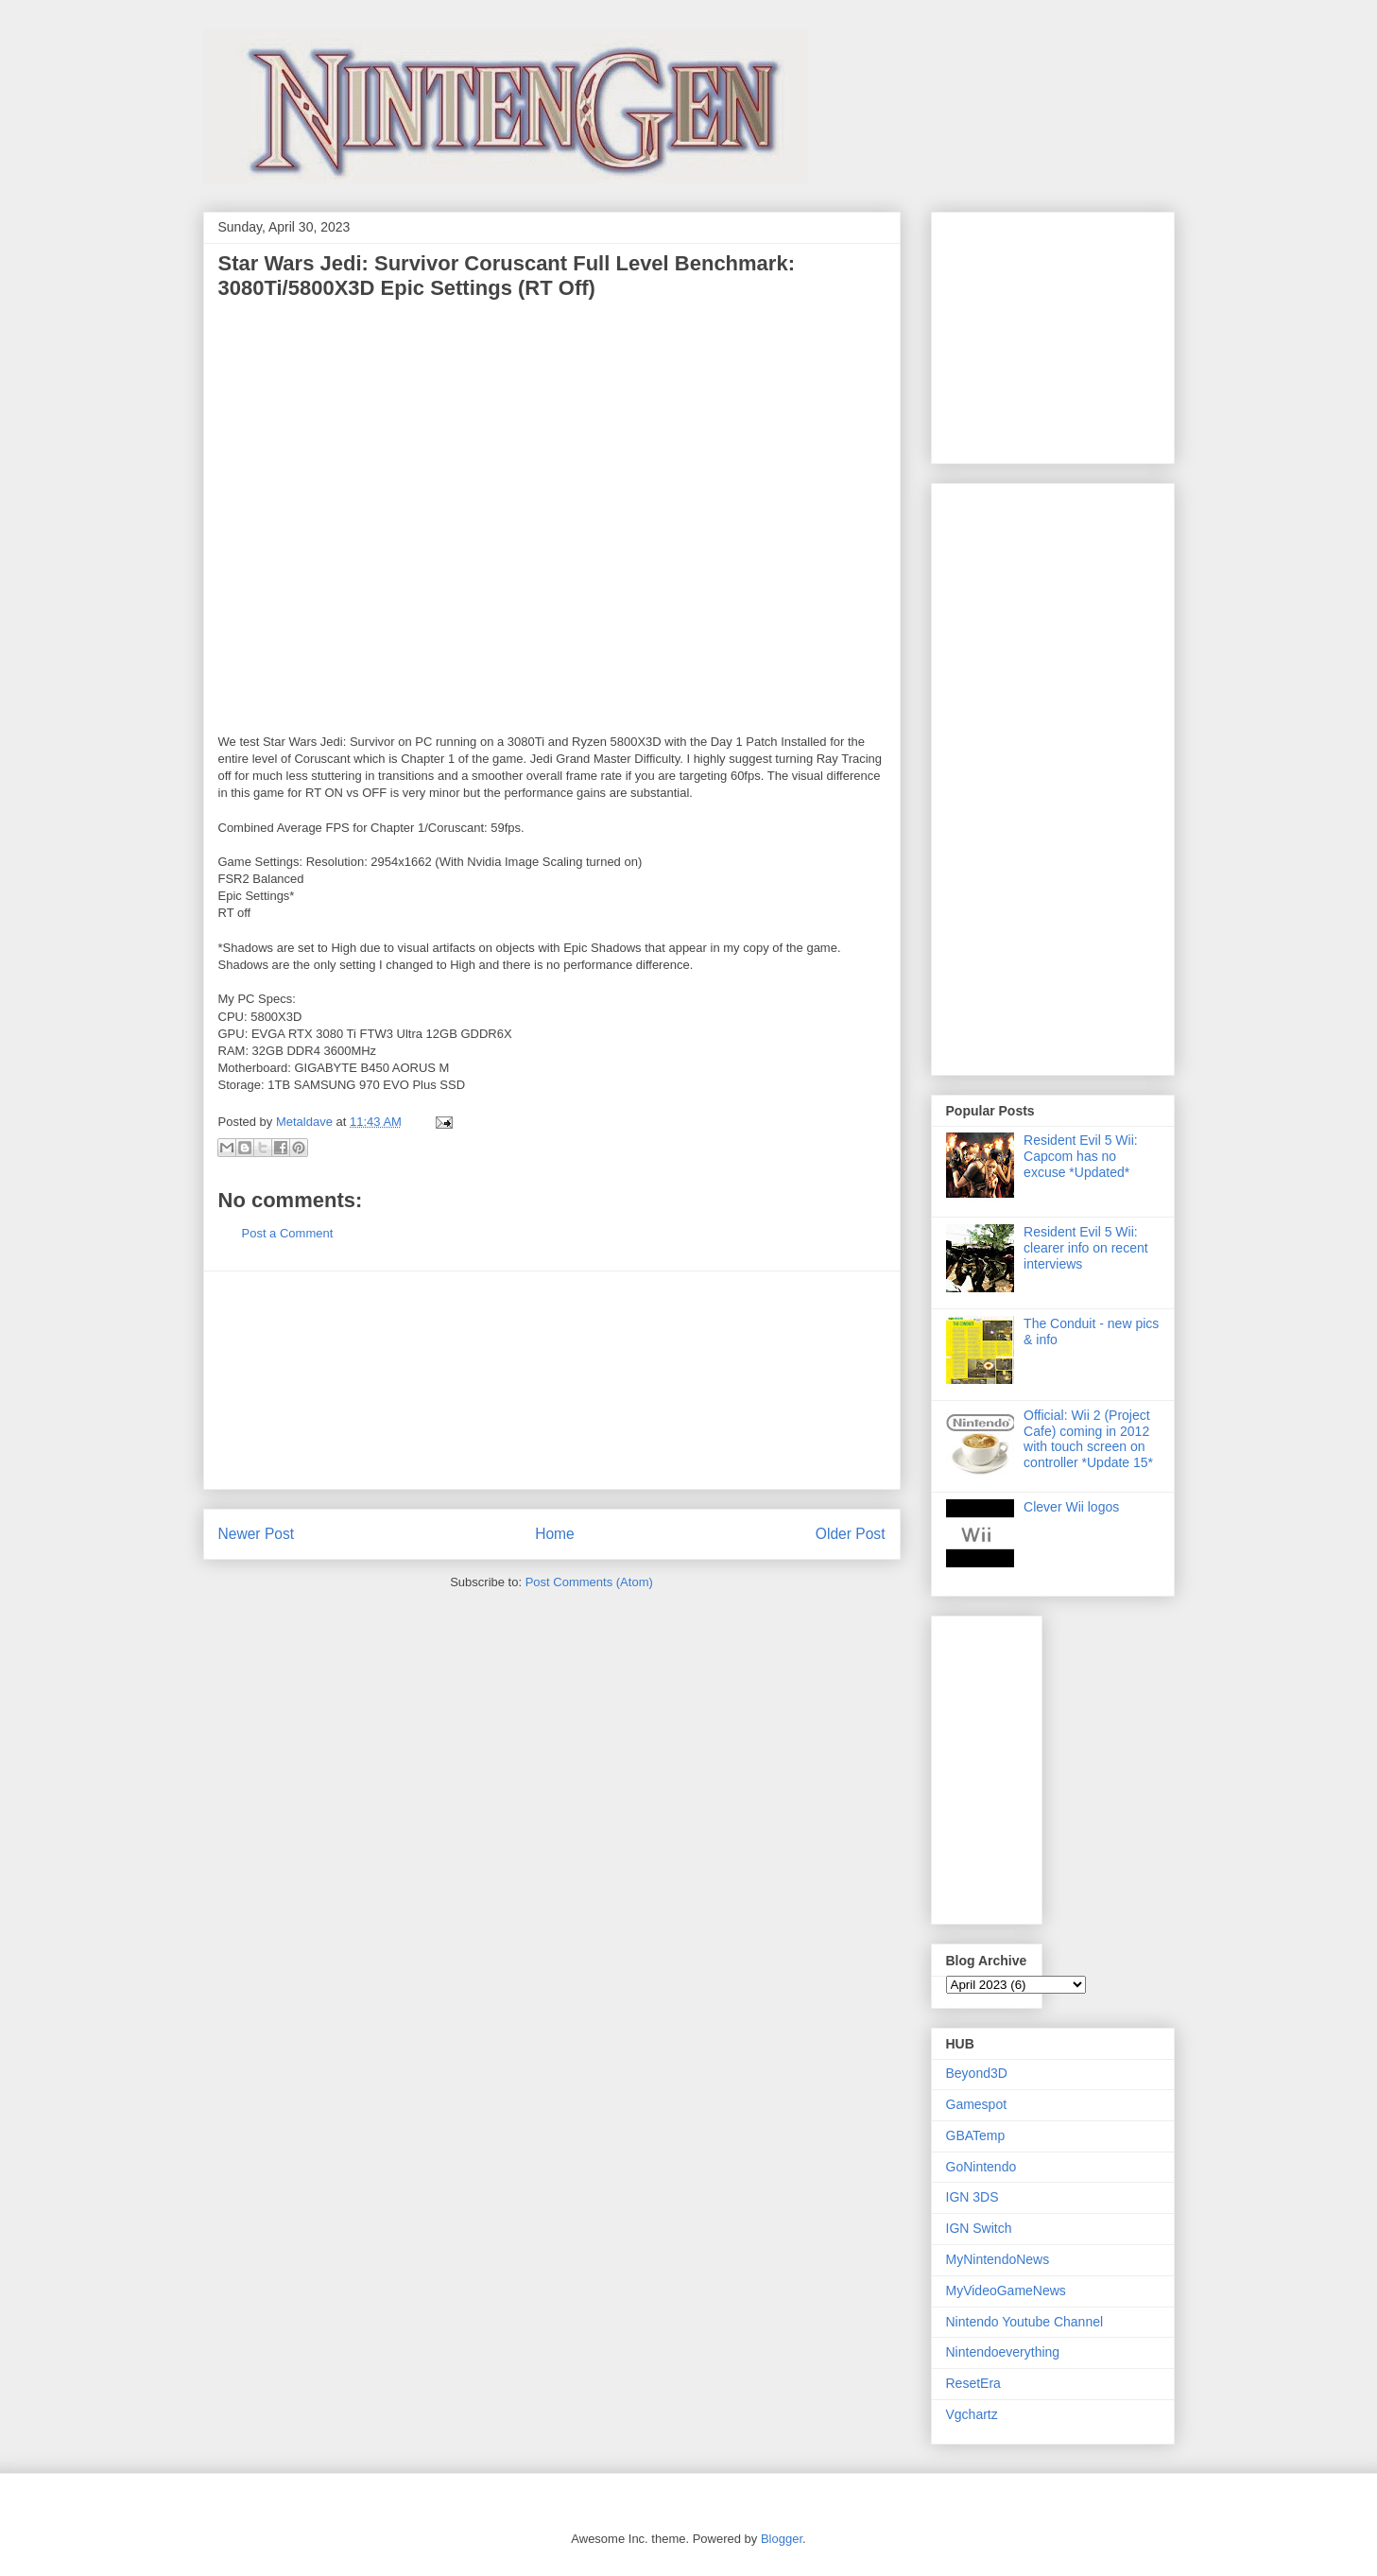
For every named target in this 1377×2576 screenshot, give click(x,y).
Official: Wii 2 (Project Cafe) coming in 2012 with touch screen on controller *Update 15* (1088, 1439)
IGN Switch (979, 2228)
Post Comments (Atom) (589, 1582)
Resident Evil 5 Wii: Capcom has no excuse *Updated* (1081, 1156)
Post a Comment (288, 1233)
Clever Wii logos (1071, 1506)
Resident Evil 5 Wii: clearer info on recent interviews (1086, 1247)
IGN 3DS (972, 2196)
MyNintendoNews (998, 2259)
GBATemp (976, 2135)
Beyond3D (976, 2073)
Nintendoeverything (1003, 2352)
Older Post (851, 1534)
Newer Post (256, 1534)
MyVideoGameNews (1006, 2290)
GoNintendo (981, 2166)
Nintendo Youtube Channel (1025, 2321)
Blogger (781, 2539)
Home (555, 1534)
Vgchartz (972, 2414)
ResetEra (973, 2383)
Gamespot (976, 2104)
